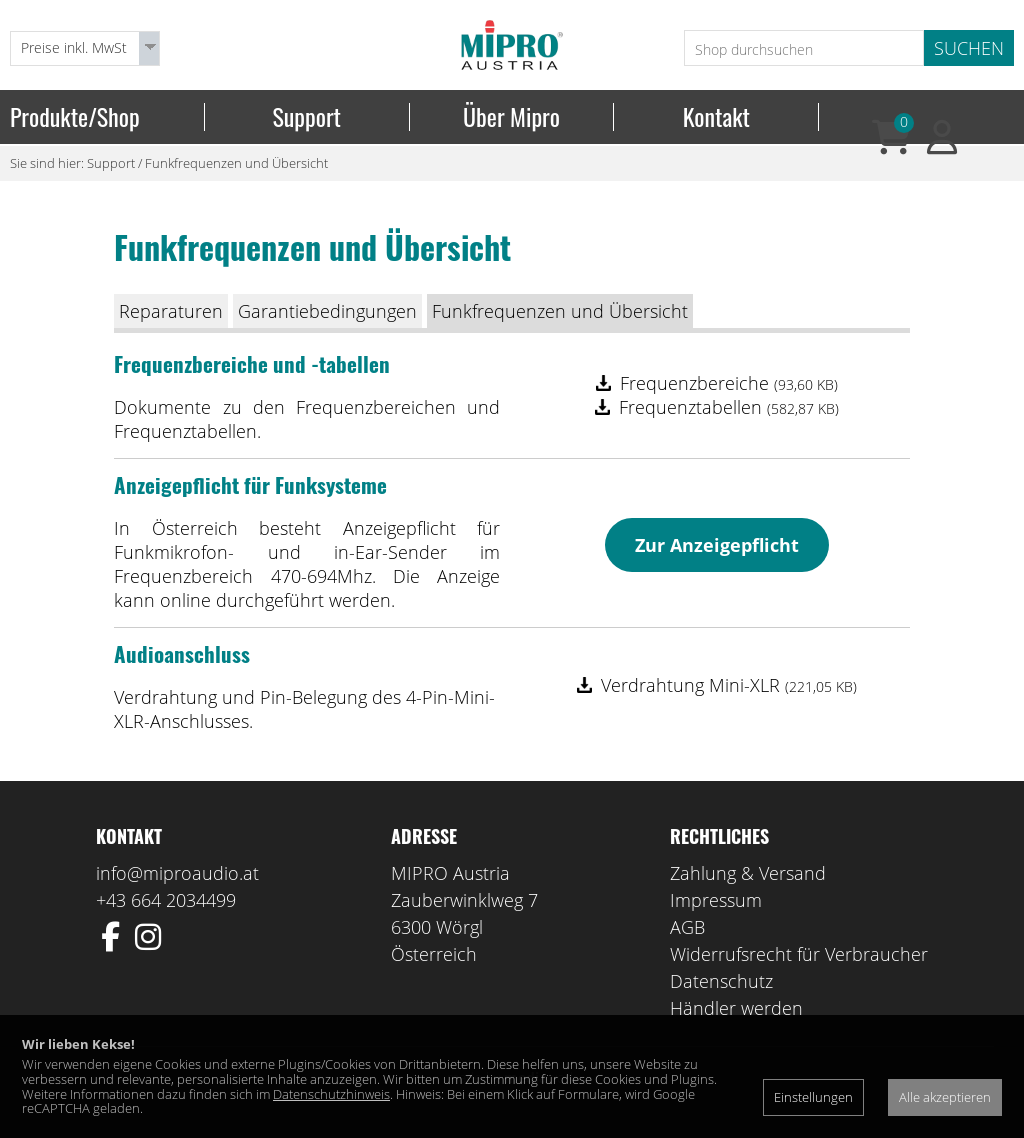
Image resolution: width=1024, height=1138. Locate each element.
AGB (687, 927)
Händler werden (736, 1008)
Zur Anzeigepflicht (717, 545)
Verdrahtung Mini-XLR (729, 685)
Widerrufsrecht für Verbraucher (799, 954)
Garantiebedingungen (327, 311)
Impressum (716, 900)
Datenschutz (721, 981)
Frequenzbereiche (729, 383)
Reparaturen (171, 311)
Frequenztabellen (729, 407)
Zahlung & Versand (748, 873)
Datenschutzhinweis (331, 1094)
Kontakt (716, 117)
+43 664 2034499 (166, 900)
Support (306, 117)
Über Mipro (511, 117)
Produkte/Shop (75, 117)
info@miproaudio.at (177, 873)
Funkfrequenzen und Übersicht (236, 163)
